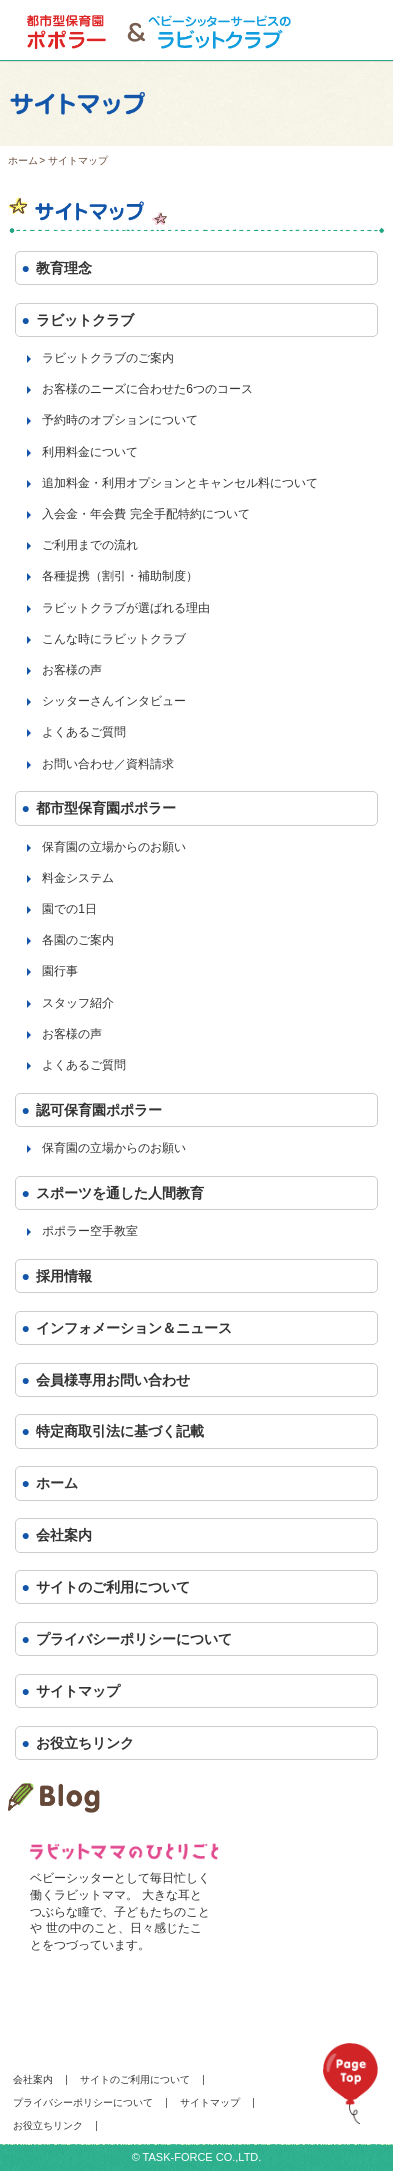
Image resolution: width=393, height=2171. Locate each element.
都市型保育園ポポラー (106, 808)
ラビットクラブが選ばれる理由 (126, 608)
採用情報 (64, 1276)
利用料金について (90, 452)
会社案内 (64, 1535)
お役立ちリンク (85, 1743)
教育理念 (64, 268)
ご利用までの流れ (90, 545)
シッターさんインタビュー (114, 701)
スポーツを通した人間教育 (120, 1193)
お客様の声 (72, 670)
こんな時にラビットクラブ (114, 639)
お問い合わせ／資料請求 (108, 764)
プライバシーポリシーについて (134, 1639)
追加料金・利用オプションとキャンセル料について (180, 483)
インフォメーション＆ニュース (134, 1328)
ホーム (23, 160)
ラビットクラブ (85, 320)
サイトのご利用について (113, 1587)
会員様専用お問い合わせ (113, 1380)
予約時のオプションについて (120, 420)
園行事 (60, 971)
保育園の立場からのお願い (114, 847)
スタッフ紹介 (78, 1003)
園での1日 (69, 909)
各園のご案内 (78, 940)
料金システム (78, 878)
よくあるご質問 (84, 732)
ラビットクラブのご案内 (108, 358)
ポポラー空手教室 (90, 1231)
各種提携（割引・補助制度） (120, 576)
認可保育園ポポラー (99, 1110)
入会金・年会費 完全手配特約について (145, 514)
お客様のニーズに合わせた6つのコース (147, 389)
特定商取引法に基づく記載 (120, 1431)
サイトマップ (78, 1691)
